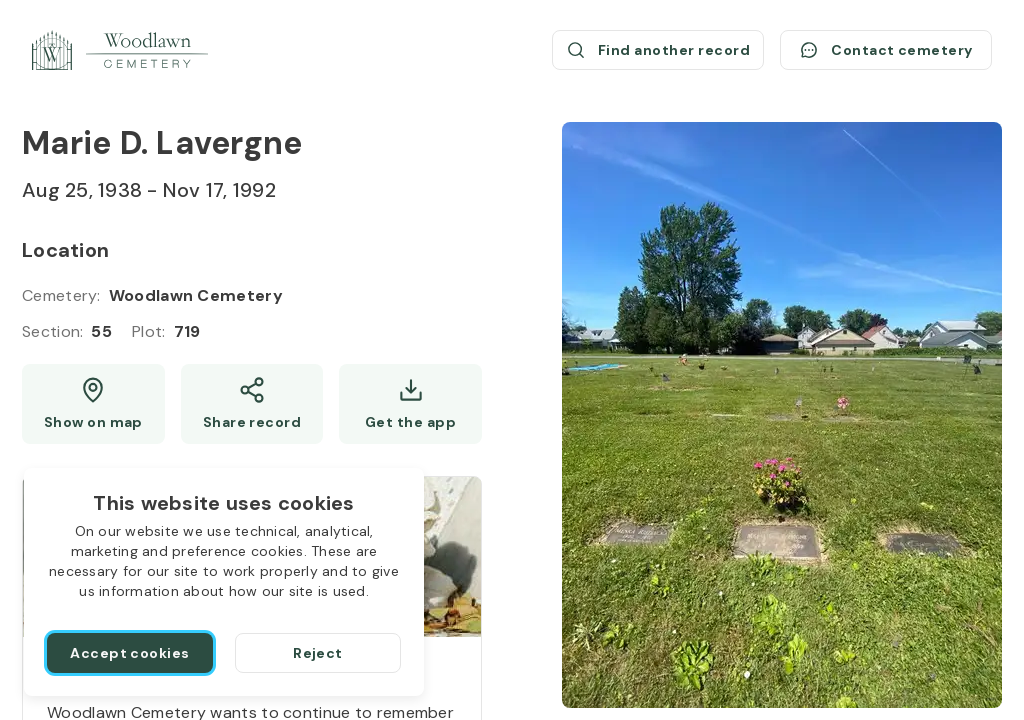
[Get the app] (410, 404)
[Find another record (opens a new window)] (658, 50)
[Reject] (318, 653)
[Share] (252, 404)
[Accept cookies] (130, 653)
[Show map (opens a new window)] (93, 404)
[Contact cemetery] (886, 50)
